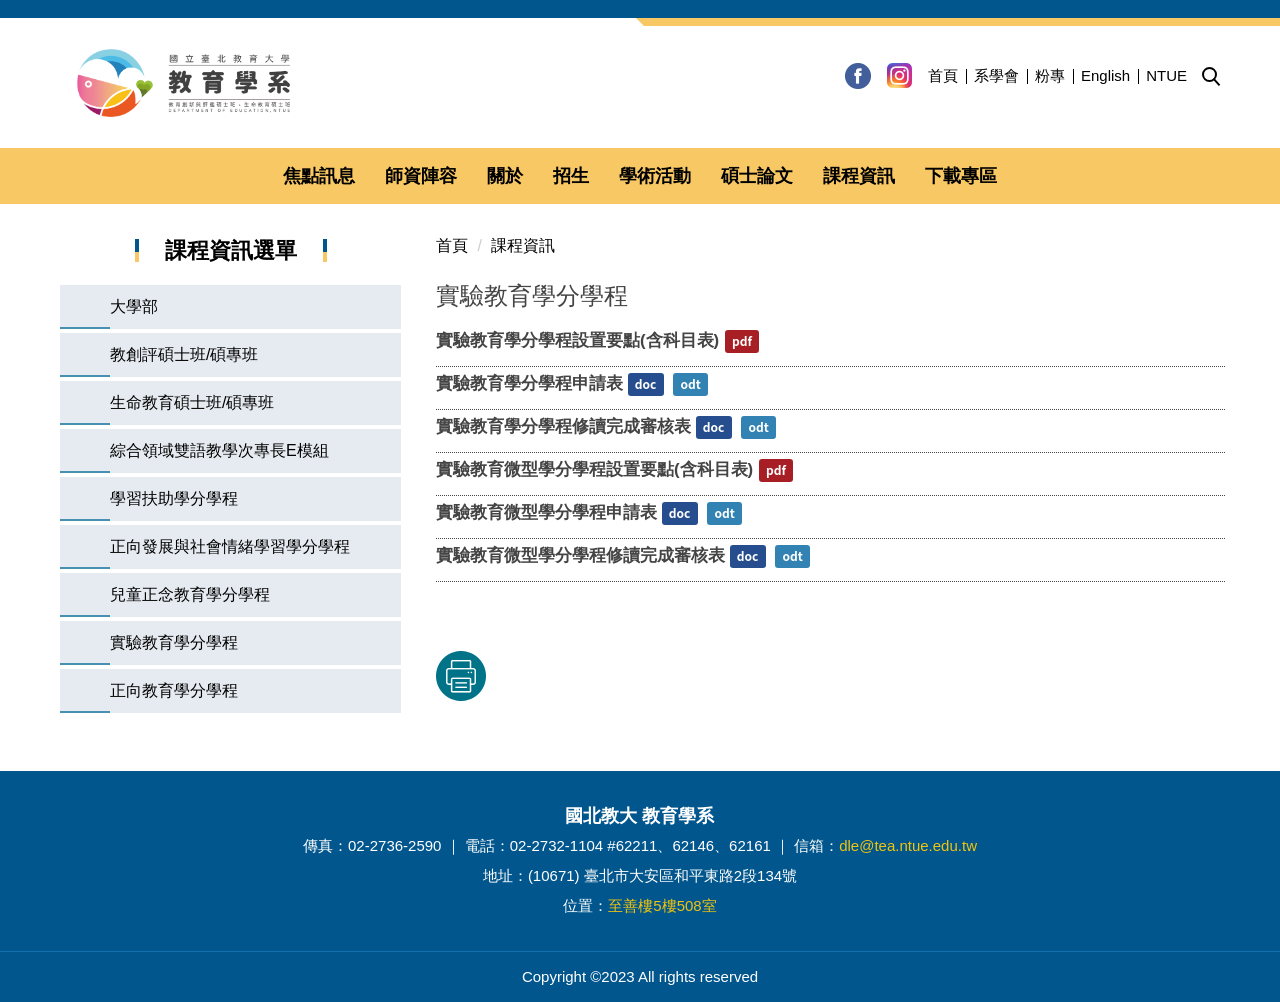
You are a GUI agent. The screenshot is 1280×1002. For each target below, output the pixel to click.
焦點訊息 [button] (319, 176)
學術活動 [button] (655, 176)
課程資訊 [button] (859, 176)
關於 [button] (505, 176)
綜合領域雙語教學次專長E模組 (219, 450)
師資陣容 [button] (421, 176)
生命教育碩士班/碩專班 (192, 402)
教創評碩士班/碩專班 (184, 354)
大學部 (134, 306)
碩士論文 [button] (757, 176)
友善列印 (645, 676)
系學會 (996, 75)
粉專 (1050, 75)
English (1105, 75)
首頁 (943, 75)
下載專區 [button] (961, 176)
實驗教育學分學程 (174, 642)
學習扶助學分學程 (174, 498)
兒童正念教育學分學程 (190, 594)
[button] (1211, 77)
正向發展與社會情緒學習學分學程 (230, 546)
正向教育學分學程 (174, 690)
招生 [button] (571, 176)
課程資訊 (523, 245)
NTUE (1166, 75)
